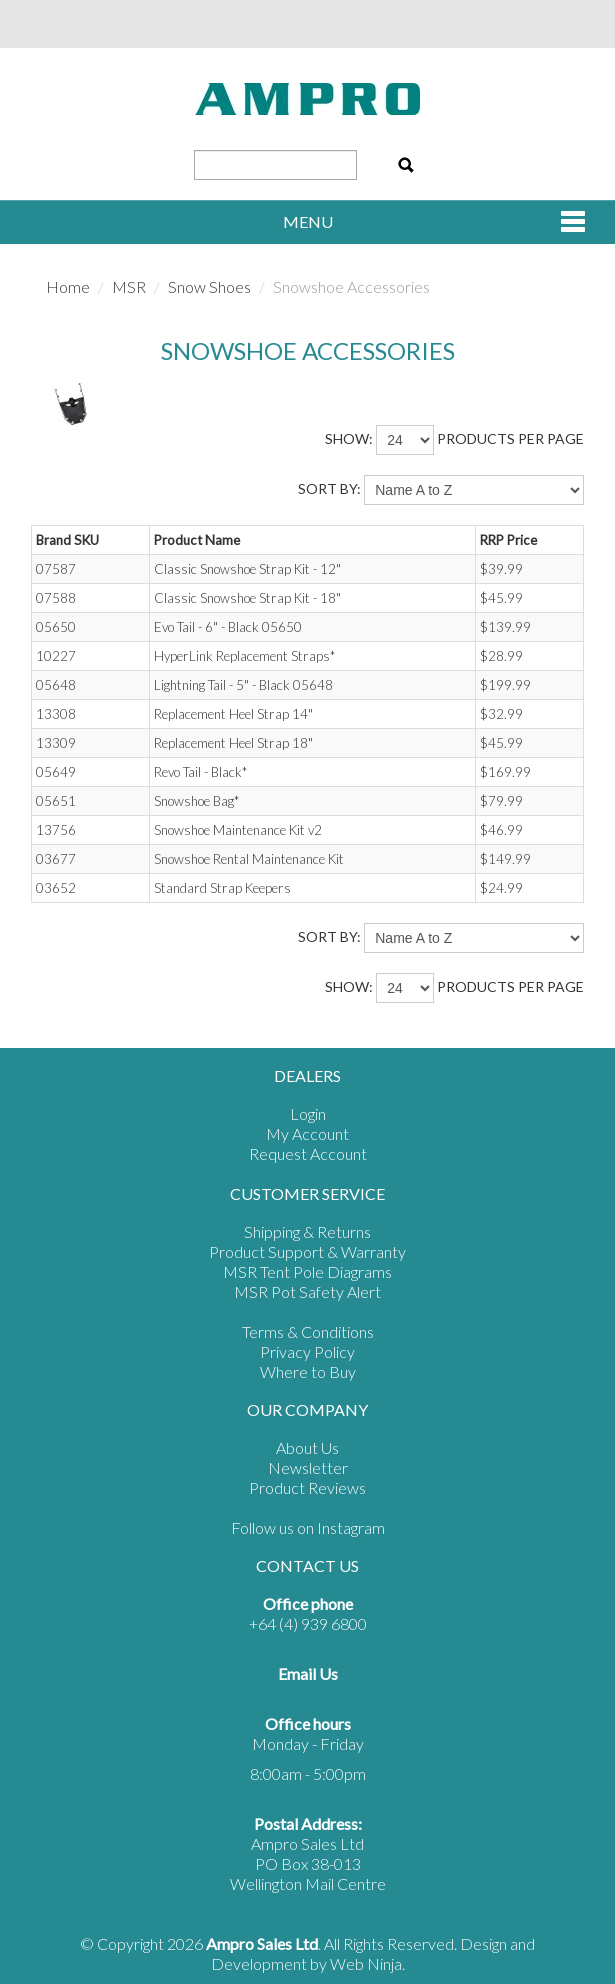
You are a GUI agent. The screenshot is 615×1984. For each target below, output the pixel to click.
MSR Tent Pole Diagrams (307, 1271)
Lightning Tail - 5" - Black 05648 (243, 685)
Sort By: (329, 488)
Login (308, 1113)
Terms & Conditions (308, 1331)
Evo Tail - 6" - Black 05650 (228, 627)
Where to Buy (308, 1371)
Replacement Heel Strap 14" (233, 714)
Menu (308, 221)
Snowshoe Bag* (196, 801)
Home (68, 286)
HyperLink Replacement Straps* (244, 656)
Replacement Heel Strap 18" (233, 743)
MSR (129, 286)
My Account (307, 1133)
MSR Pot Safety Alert (307, 1291)
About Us (307, 1447)
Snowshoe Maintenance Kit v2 (238, 830)
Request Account (308, 1153)
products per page (510, 438)
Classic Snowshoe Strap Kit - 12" (247, 569)
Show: (349, 438)
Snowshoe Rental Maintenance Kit (249, 859)
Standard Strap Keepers (222, 888)
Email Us (308, 1673)
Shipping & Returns (307, 1231)
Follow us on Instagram (308, 1527)
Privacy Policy (307, 1351)
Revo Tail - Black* (200, 772)
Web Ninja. (367, 1963)
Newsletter (308, 1467)
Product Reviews (307, 1487)
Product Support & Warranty (307, 1251)
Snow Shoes (209, 286)
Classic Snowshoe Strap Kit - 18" (247, 598)
